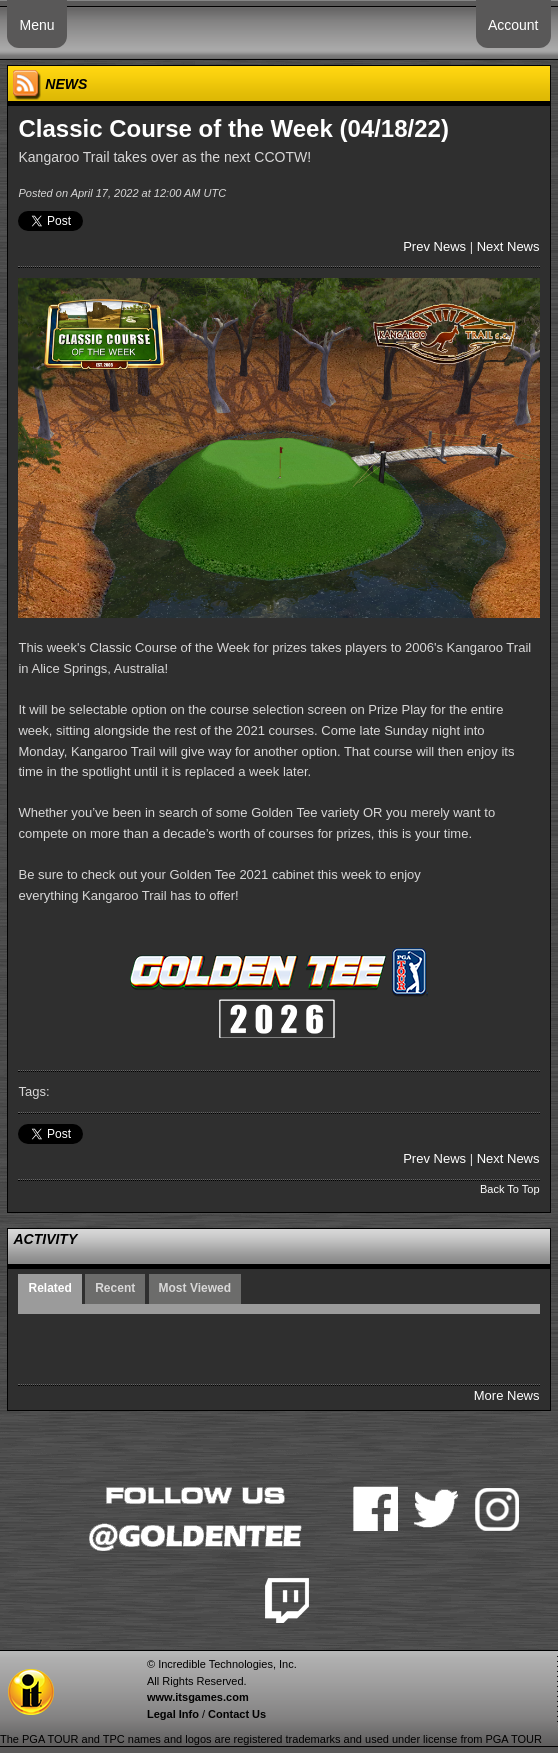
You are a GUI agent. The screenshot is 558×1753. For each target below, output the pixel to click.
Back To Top (510, 1189)
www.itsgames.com (198, 1697)
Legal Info (173, 1714)
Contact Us (237, 1714)
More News (507, 1395)
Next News (508, 246)
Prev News (434, 246)
